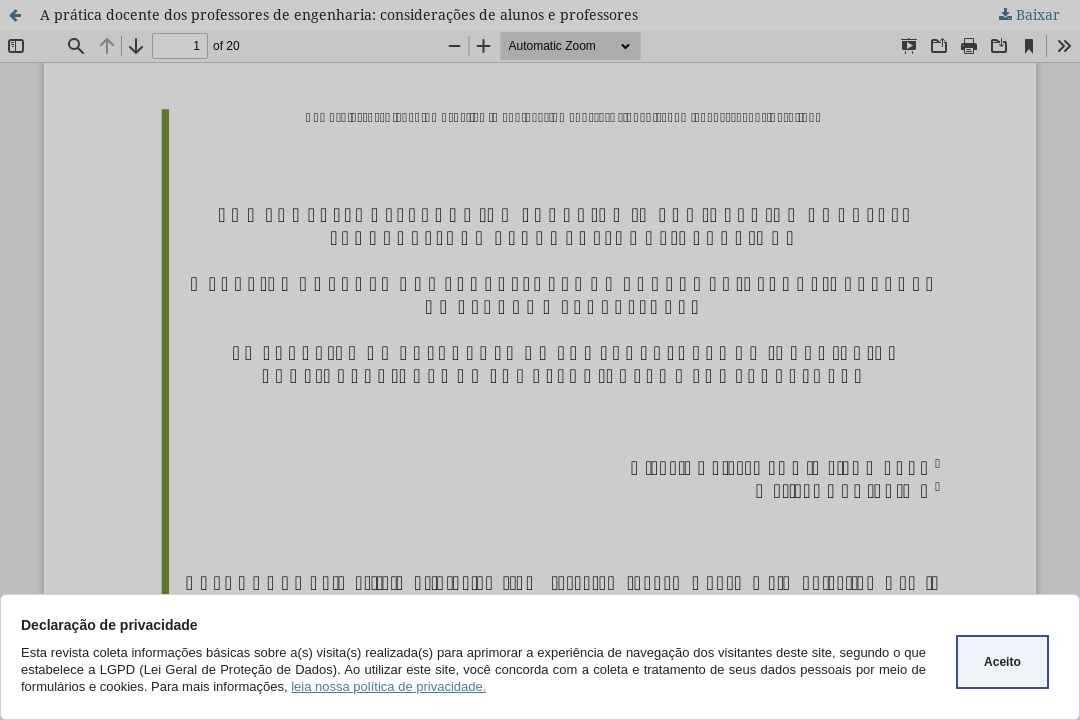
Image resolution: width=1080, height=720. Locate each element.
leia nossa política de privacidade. (388, 686)
